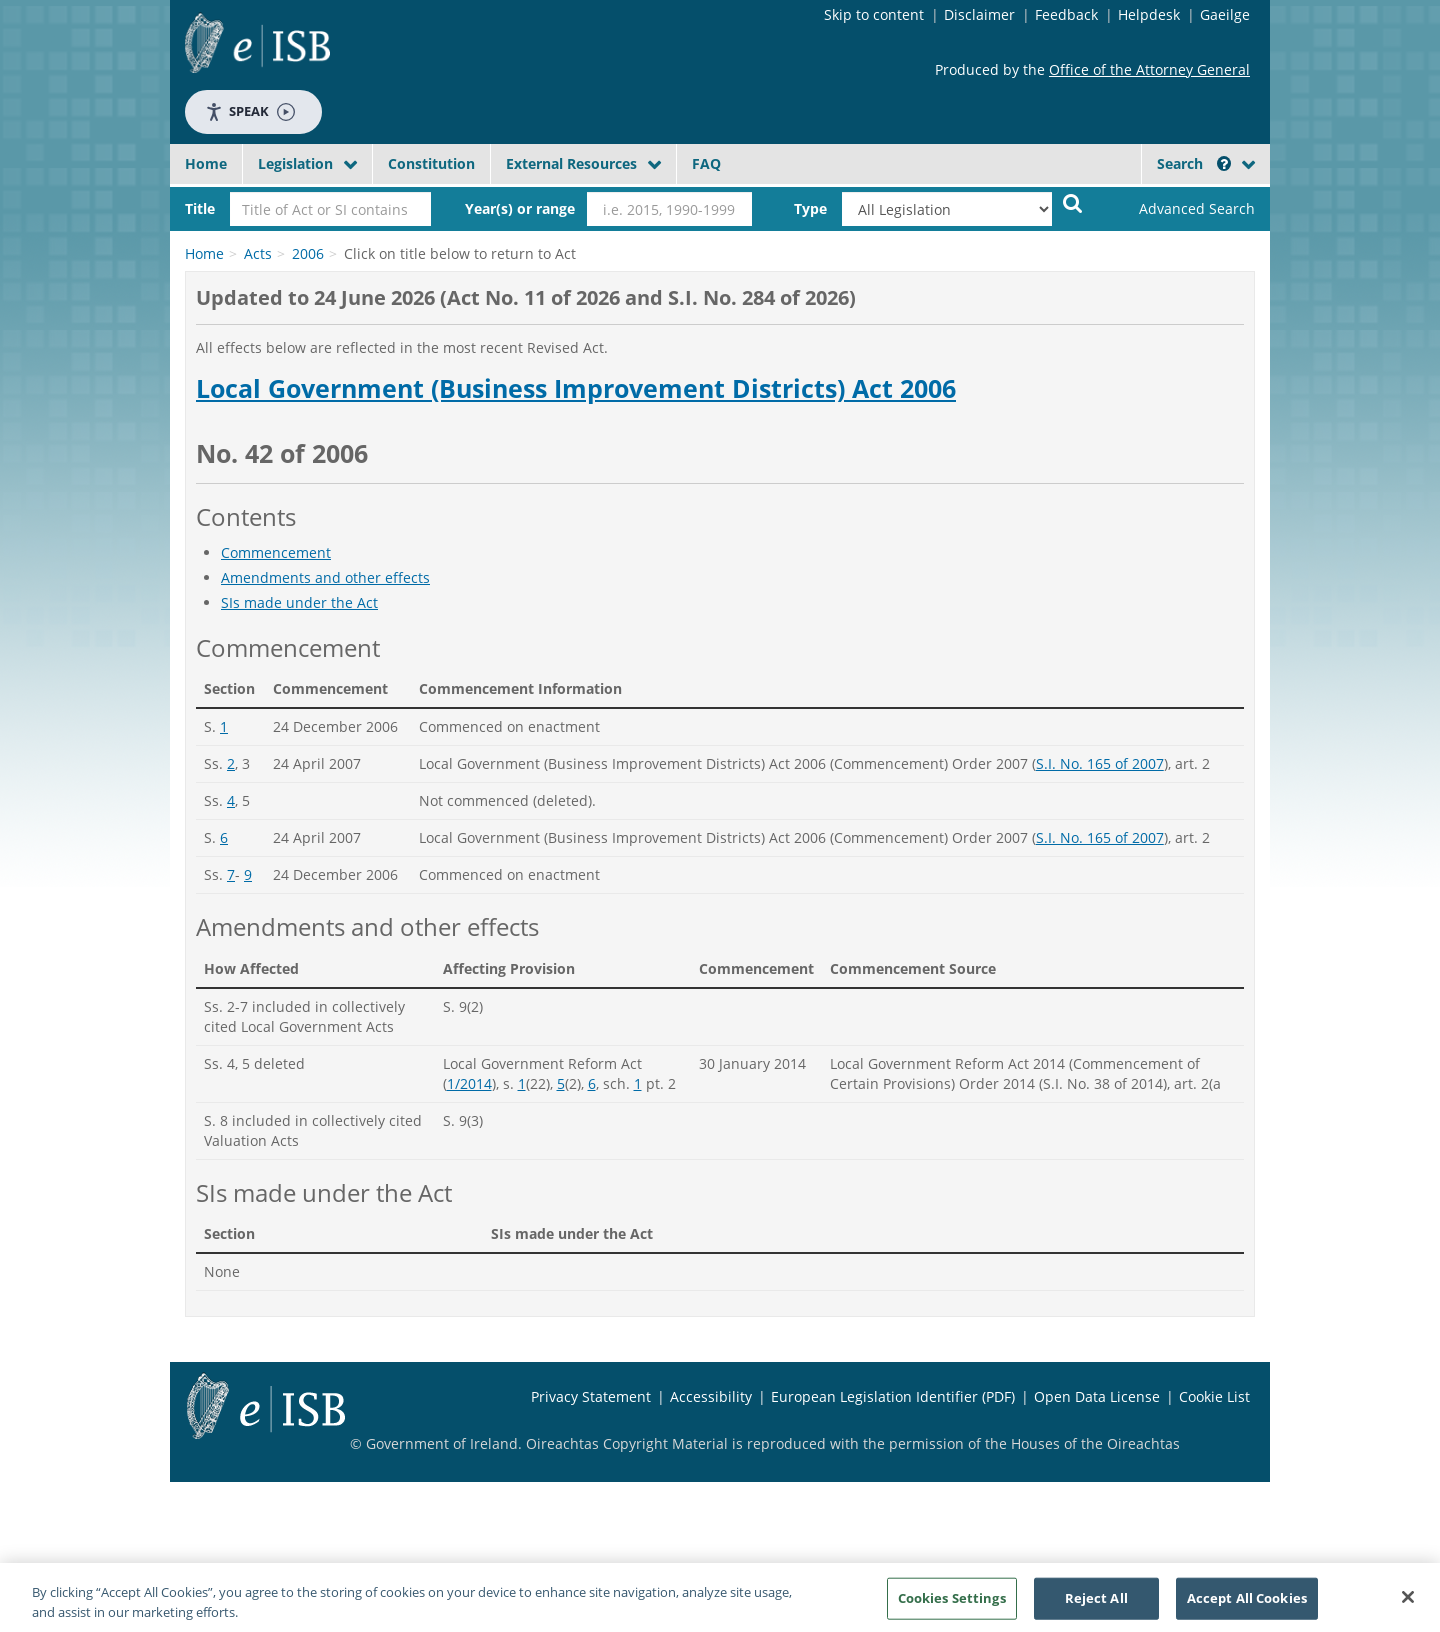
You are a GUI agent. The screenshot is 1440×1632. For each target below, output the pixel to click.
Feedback (1066, 14)
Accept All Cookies (1247, 1605)
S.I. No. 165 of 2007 (1100, 763)
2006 (308, 253)
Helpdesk (1149, 14)
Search (1194, 163)
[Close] (1408, 1605)
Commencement (276, 552)
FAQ (706, 163)
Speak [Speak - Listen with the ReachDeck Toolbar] (250, 111)
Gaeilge (1225, 14)
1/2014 (469, 1083)
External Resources (571, 163)
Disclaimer (979, 14)
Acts (258, 253)
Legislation (295, 163)
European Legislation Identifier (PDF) (893, 1396)
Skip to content (874, 14)
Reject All (1096, 1605)
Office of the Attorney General (1149, 69)
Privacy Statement (591, 1396)
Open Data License (1097, 1396)
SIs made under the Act (299, 602)
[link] (1180, 209)
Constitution (431, 163)
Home (206, 163)
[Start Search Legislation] (1073, 202)
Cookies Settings (952, 1605)
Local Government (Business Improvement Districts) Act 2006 (576, 389)
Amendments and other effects (325, 577)
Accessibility (711, 1396)
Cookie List (1214, 1396)
